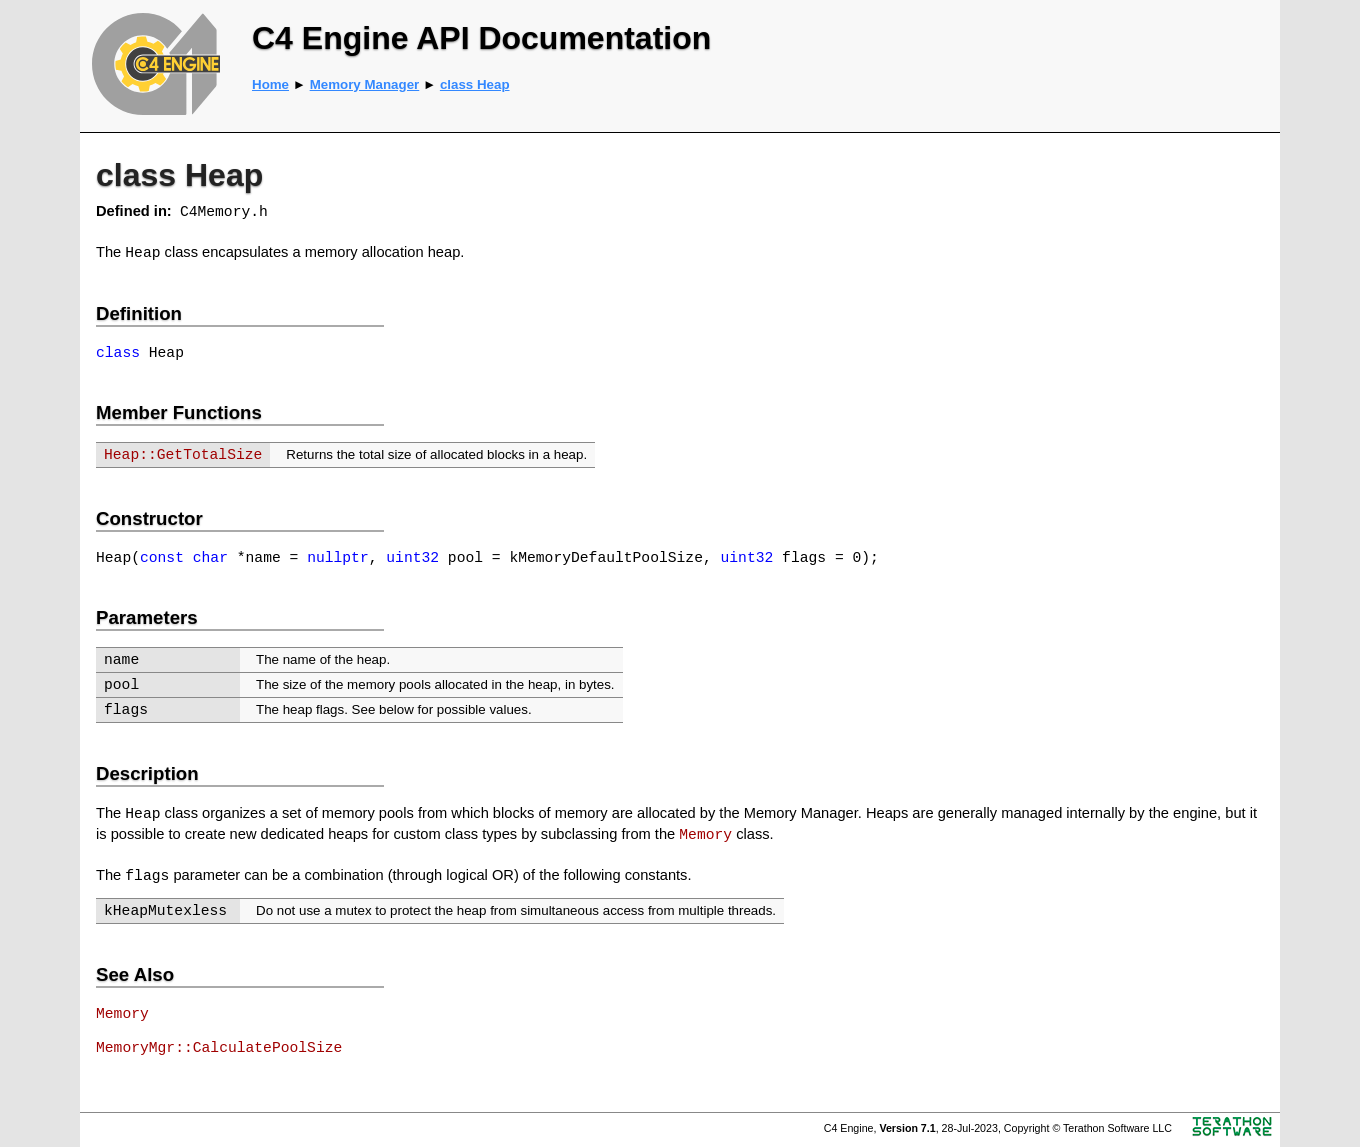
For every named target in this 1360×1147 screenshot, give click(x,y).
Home (270, 84)
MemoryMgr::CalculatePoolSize (219, 1048)
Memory (705, 835)
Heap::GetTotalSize (183, 455)
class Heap (475, 84)
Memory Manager (365, 84)
